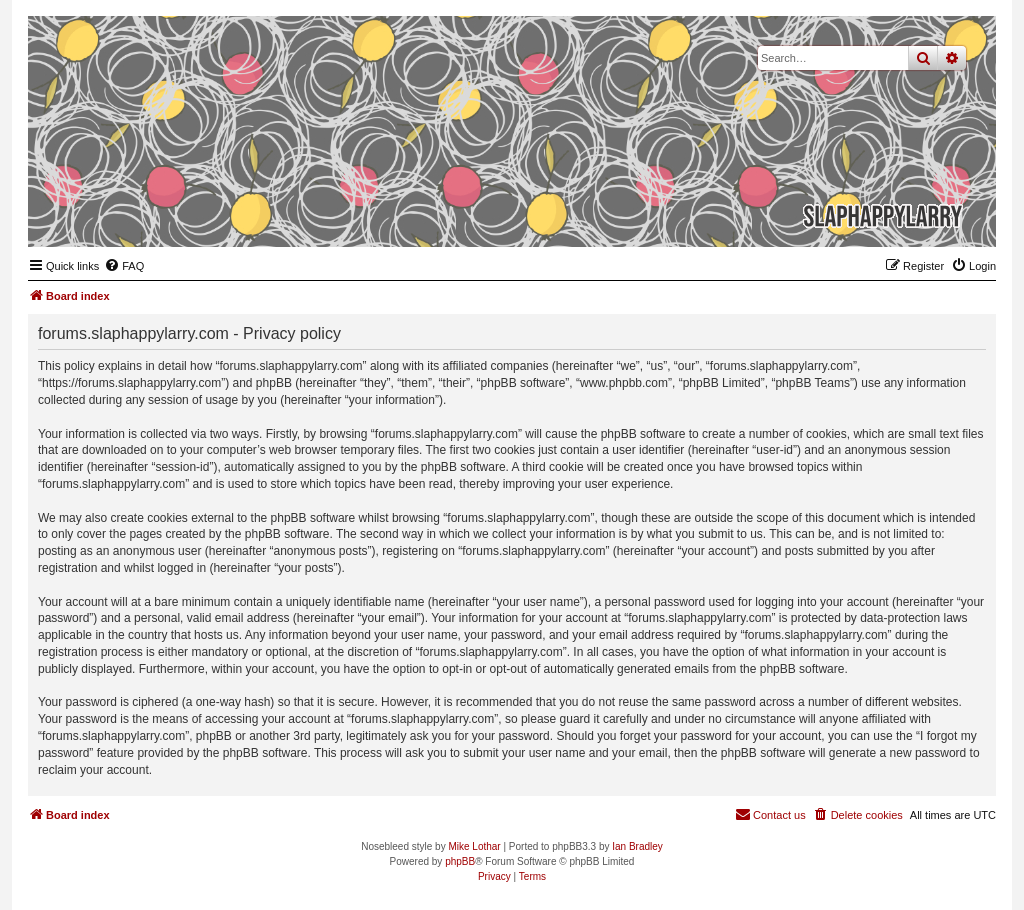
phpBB (460, 861)
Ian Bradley (637, 846)
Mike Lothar (474, 846)
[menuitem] (124, 266)
